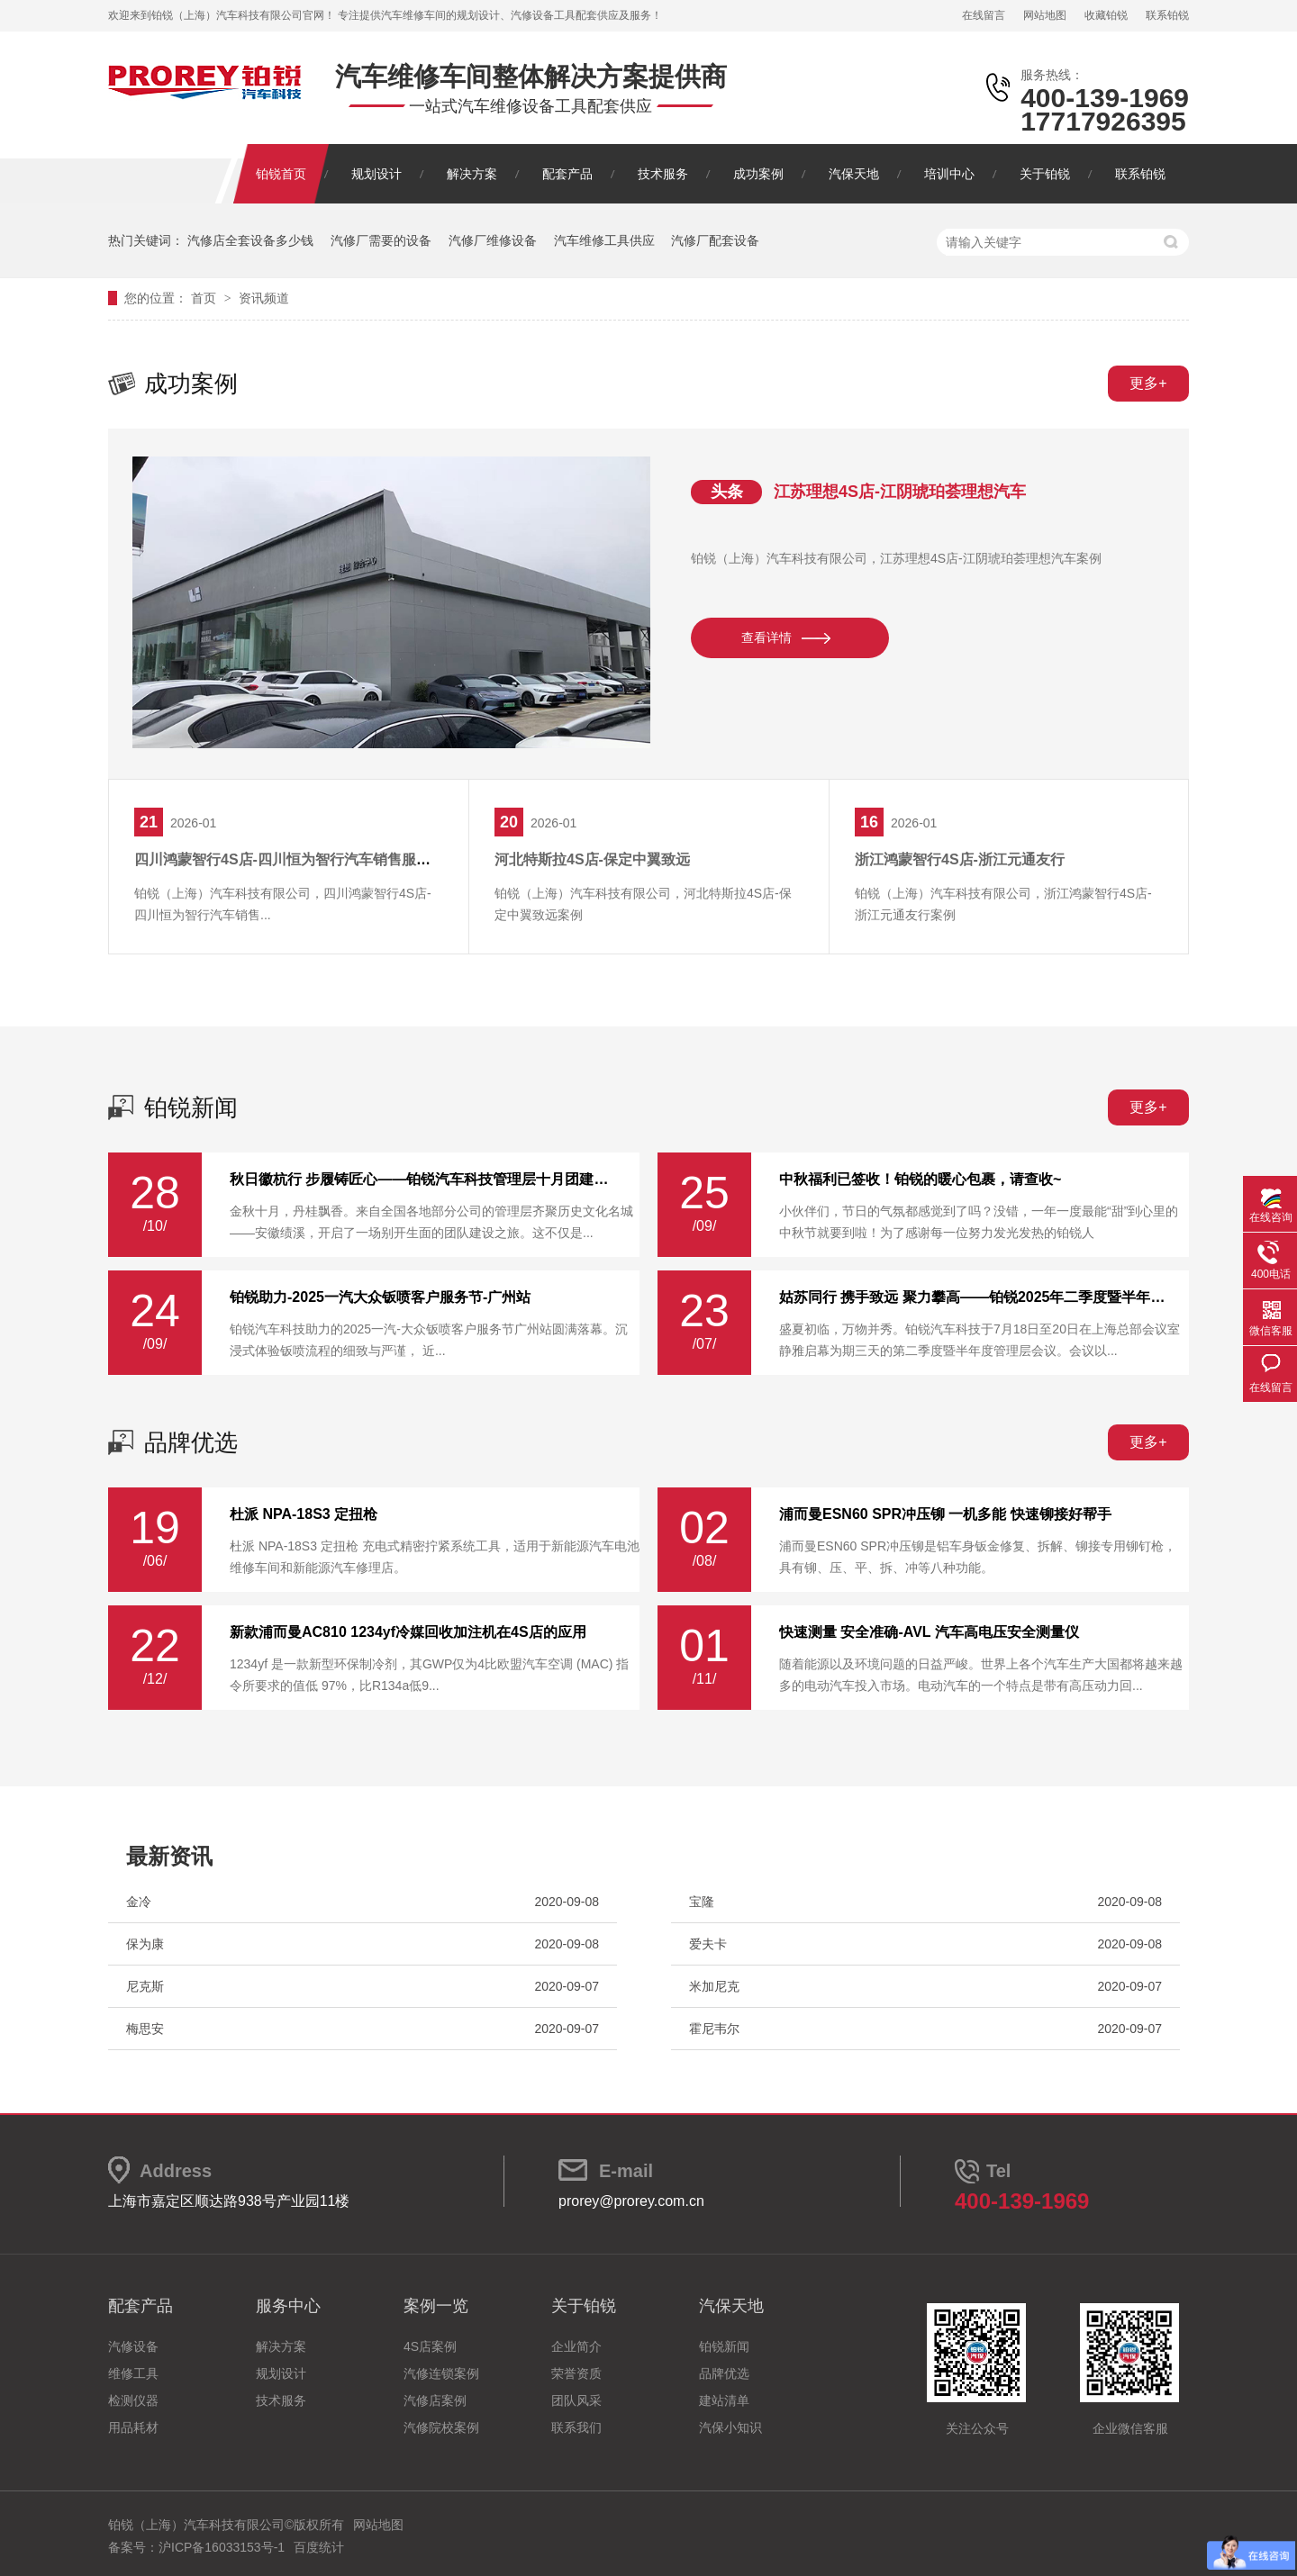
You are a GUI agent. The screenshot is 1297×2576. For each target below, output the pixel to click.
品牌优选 (191, 1442)
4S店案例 (430, 2346)
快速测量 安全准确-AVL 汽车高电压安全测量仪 (929, 1632)
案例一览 (436, 2306)
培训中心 (949, 174)
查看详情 (766, 637)
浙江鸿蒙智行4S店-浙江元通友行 (960, 859)
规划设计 (376, 174)
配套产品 (567, 174)
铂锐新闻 (191, 1107)
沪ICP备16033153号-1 (222, 2547)
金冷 (138, 1901)
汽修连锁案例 (441, 2373)
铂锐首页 (281, 174)
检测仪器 (133, 2400)
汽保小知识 (730, 2427)
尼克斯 (145, 1986)
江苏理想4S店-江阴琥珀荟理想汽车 (900, 492)
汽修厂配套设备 (715, 240)
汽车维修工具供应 (604, 240)
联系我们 (576, 2427)
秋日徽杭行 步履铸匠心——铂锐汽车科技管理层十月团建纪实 (424, 1179)
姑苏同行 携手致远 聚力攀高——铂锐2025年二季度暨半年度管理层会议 (973, 1297)
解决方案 (472, 174)
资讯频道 (264, 298)
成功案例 (758, 174)
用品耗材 (133, 2427)
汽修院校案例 (441, 2427)
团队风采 (576, 2400)
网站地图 (1044, 15)
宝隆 (701, 1901)
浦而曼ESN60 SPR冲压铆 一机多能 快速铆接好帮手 (945, 1514)
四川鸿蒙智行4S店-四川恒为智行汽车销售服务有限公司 (311, 859)
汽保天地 (854, 174)
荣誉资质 (576, 2373)
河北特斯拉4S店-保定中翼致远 (592, 859)
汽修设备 (133, 2346)
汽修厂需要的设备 (381, 240)
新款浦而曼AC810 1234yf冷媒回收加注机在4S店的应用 (408, 1632)
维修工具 (133, 2373)
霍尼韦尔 (714, 2028)
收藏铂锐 (1106, 15)
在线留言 (983, 15)
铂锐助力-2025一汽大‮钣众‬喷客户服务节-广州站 (380, 1297)
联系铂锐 (1167, 15)
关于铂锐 (1045, 174)
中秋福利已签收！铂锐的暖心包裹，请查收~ (920, 1179)
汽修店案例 (435, 2400)
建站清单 (724, 2400)
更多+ (1147, 383)
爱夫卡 (708, 1944)
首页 (205, 298)
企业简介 (576, 2346)
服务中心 (288, 2306)
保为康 (145, 1944)
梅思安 (145, 2028)
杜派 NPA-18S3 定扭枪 (303, 1514)
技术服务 (663, 174)
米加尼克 (714, 1986)
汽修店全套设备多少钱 (250, 240)
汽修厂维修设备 (493, 240)
